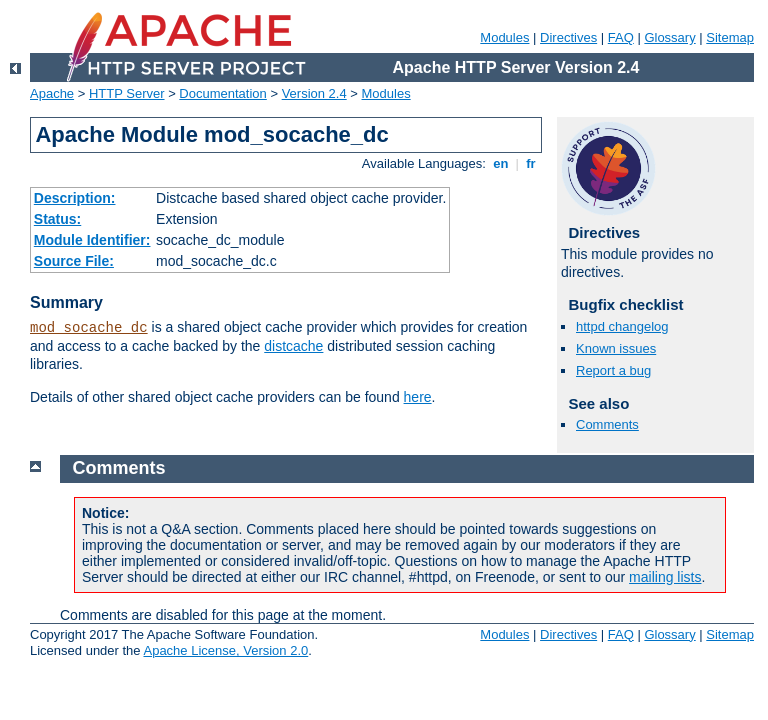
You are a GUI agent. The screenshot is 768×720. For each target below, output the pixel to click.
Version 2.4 (314, 93)
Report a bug (613, 370)
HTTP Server (127, 93)
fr (531, 163)
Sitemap (730, 37)
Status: (57, 219)
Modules (504, 37)
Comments (607, 424)
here (418, 397)
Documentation (222, 93)
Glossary (669, 37)
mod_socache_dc (89, 328)
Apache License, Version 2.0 (225, 650)
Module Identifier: (92, 240)
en (501, 163)
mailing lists (665, 577)
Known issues (616, 348)
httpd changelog (622, 326)
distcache (293, 346)
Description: (75, 198)
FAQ (621, 37)
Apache (52, 93)
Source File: (74, 261)
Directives (568, 37)
